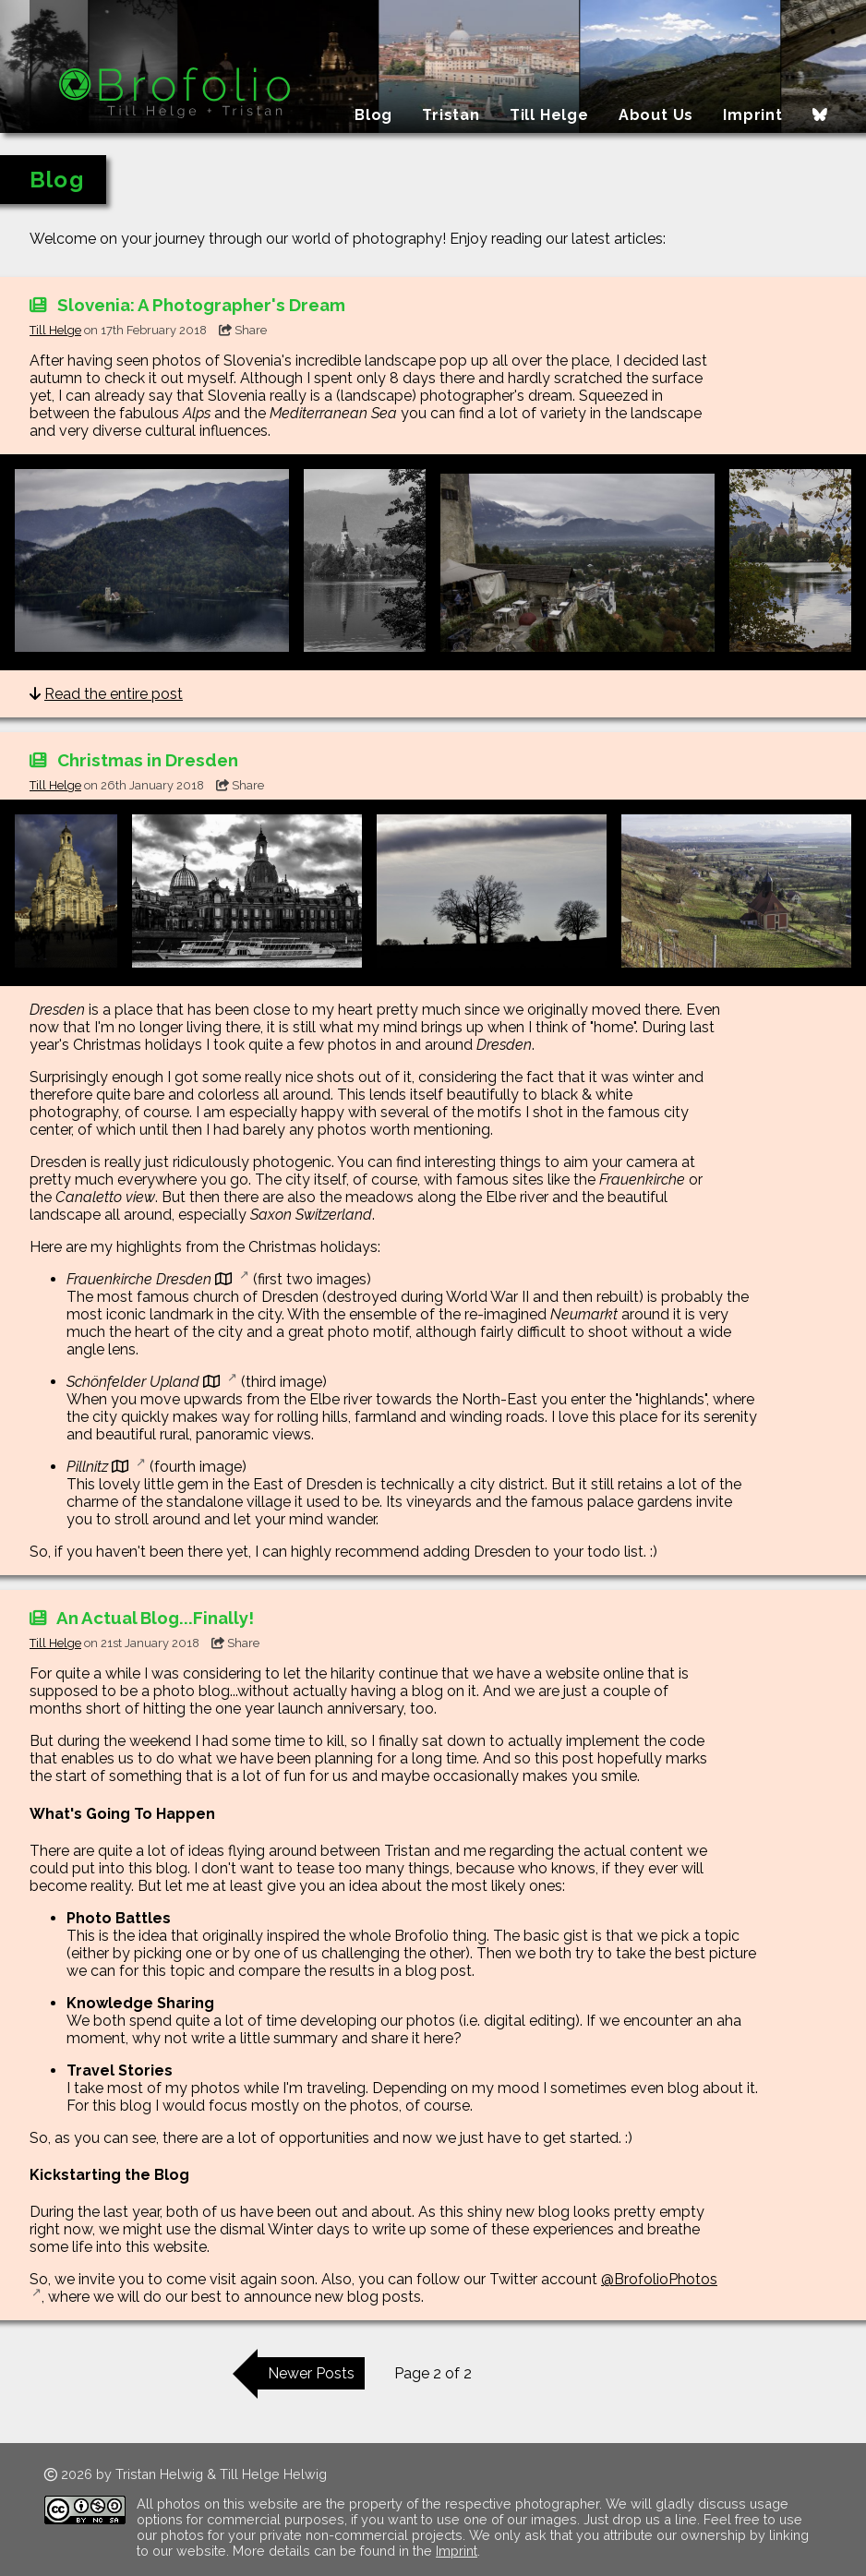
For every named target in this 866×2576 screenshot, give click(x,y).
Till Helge (549, 115)
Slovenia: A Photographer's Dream (187, 305)
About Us (656, 115)
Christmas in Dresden (134, 760)
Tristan (451, 115)
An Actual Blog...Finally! (142, 1617)
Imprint (753, 115)
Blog (373, 115)
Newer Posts (311, 2373)
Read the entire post (113, 694)
